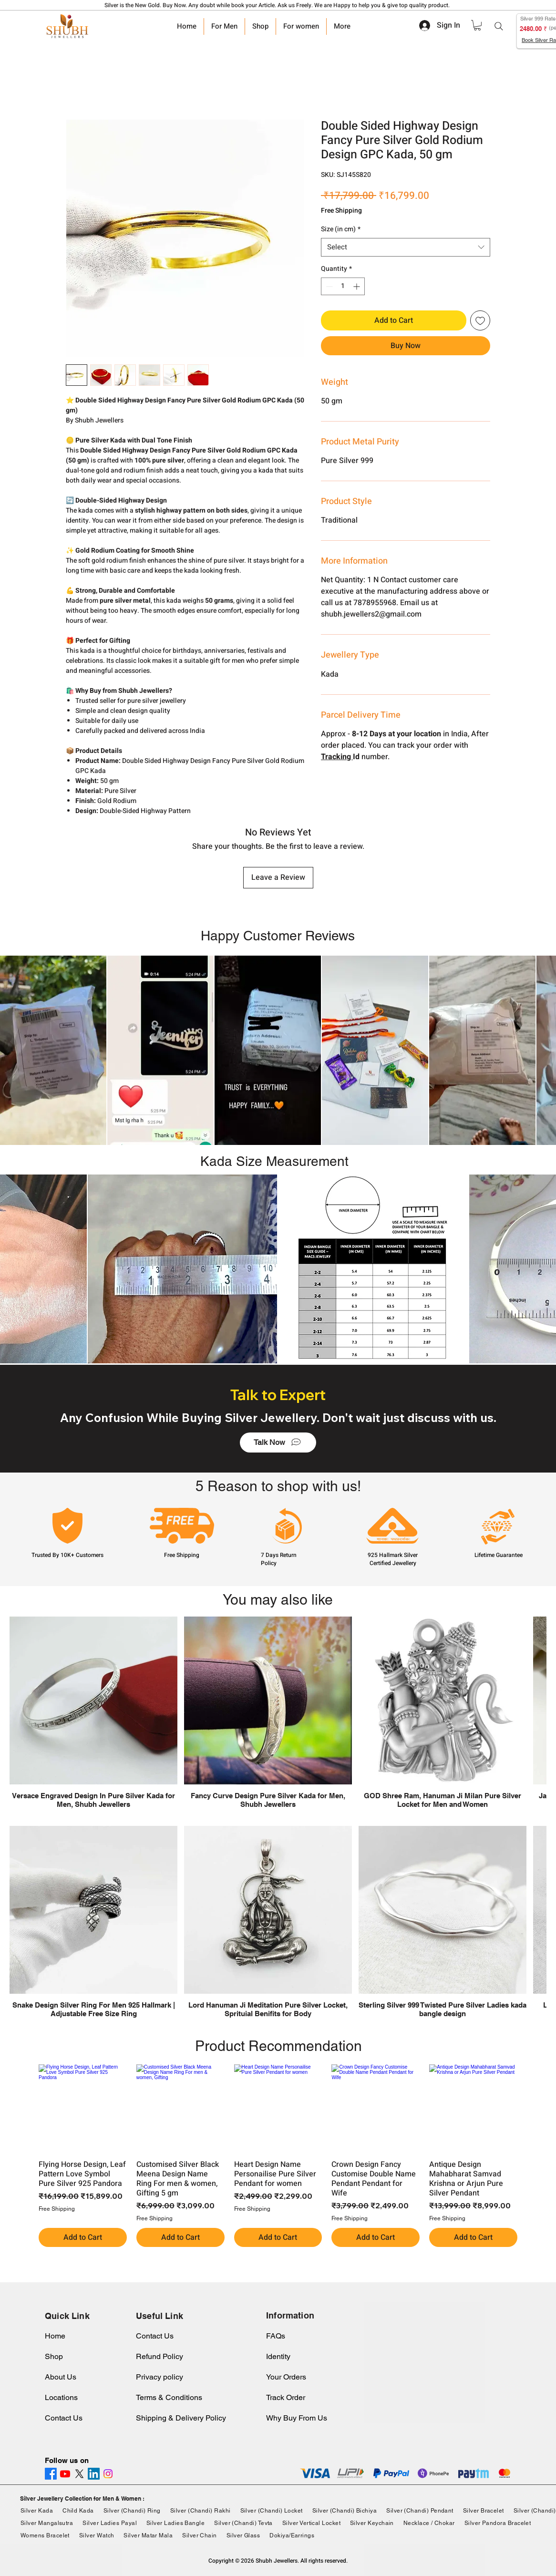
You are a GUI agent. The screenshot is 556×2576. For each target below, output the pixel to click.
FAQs (275, 2335)
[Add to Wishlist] (480, 320)
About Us (60, 2376)
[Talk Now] (278, 1442)
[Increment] (357, 286)
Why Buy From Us (296, 2417)
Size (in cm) (340, 229)
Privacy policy (159, 2376)
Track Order (285, 2397)
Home (55, 2335)
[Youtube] (65, 2474)
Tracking (337, 756)
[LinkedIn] (94, 2474)
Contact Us (63, 2417)
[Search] (499, 26)
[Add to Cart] (83, 2237)
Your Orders (286, 2376)
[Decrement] (328, 286)
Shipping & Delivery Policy (181, 2417)
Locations (61, 2397)
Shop (54, 2356)
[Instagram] (108, 2474)
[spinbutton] (342, 286)
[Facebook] (51, 2474)
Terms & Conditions (169, 2397)
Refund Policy (159, 2356)
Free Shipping (341, 211)
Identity (278, 2356)
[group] (278, 2156)
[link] (477, 25)
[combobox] (405, 247)
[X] (79, 2474)
